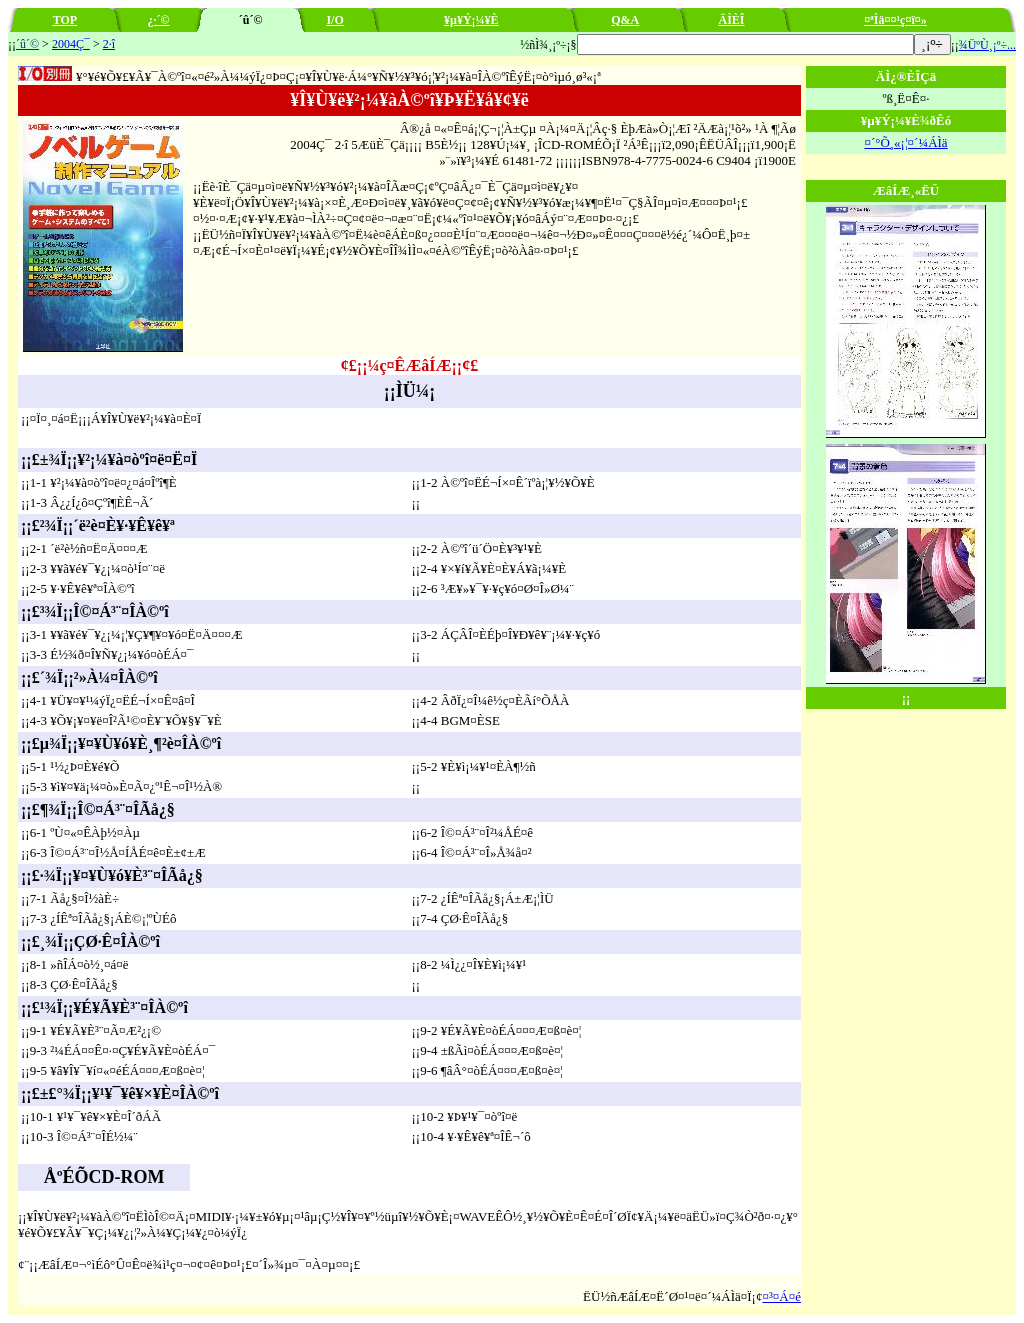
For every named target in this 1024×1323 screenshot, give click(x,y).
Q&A (625, 20)
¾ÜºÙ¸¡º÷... (987, 45)
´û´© (27, 44)
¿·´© (158, 20)
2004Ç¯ (71, 44)
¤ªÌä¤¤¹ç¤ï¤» (895, 20)
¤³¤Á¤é (781, 1296)
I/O (334, 20)
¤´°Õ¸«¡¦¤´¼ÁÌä (905, 142)
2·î (109, 44)
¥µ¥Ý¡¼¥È (471, 20)
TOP (65, 20)
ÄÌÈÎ (732, 20)
